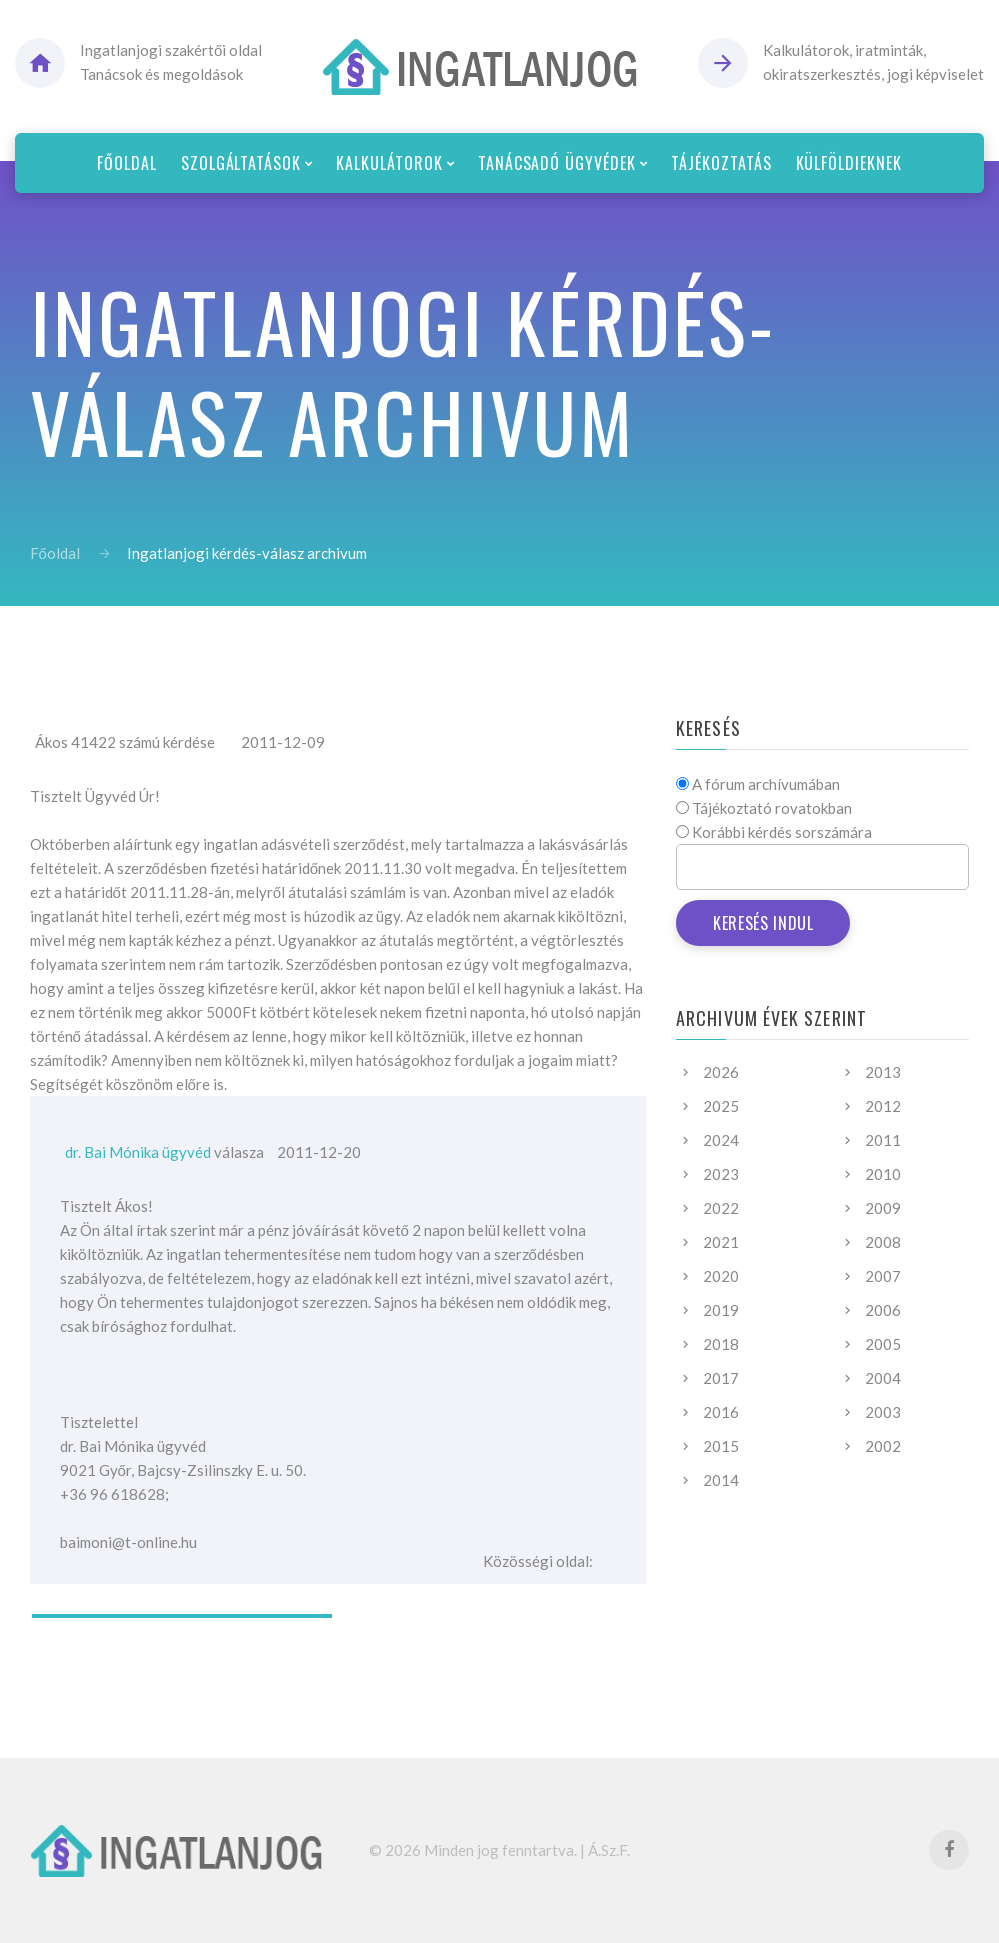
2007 (883, 1276)
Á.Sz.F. (609, 1850)
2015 (721, 1446)
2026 (721, 1072)
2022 (721, 1208)
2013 (883, 1072)
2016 (721, 1412)
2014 (721, 1480)
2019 (721, 1310)
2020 (721, 1276)
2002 (883, 1446)
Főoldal (55, 553)
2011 (883, 1140)
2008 (883, 1242)
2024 (721, 1140)
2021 (721, 1242)
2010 (883, 1174)
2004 (883, 1378)
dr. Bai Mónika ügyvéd (138, 1152)
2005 (883, 1344)
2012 (883, 1106)
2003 (883, 1412)
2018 (721, 1344)
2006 (883, 1310)
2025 (721, 1106)
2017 (721, 1378)
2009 (883, 1208)
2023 (721, 1174)
